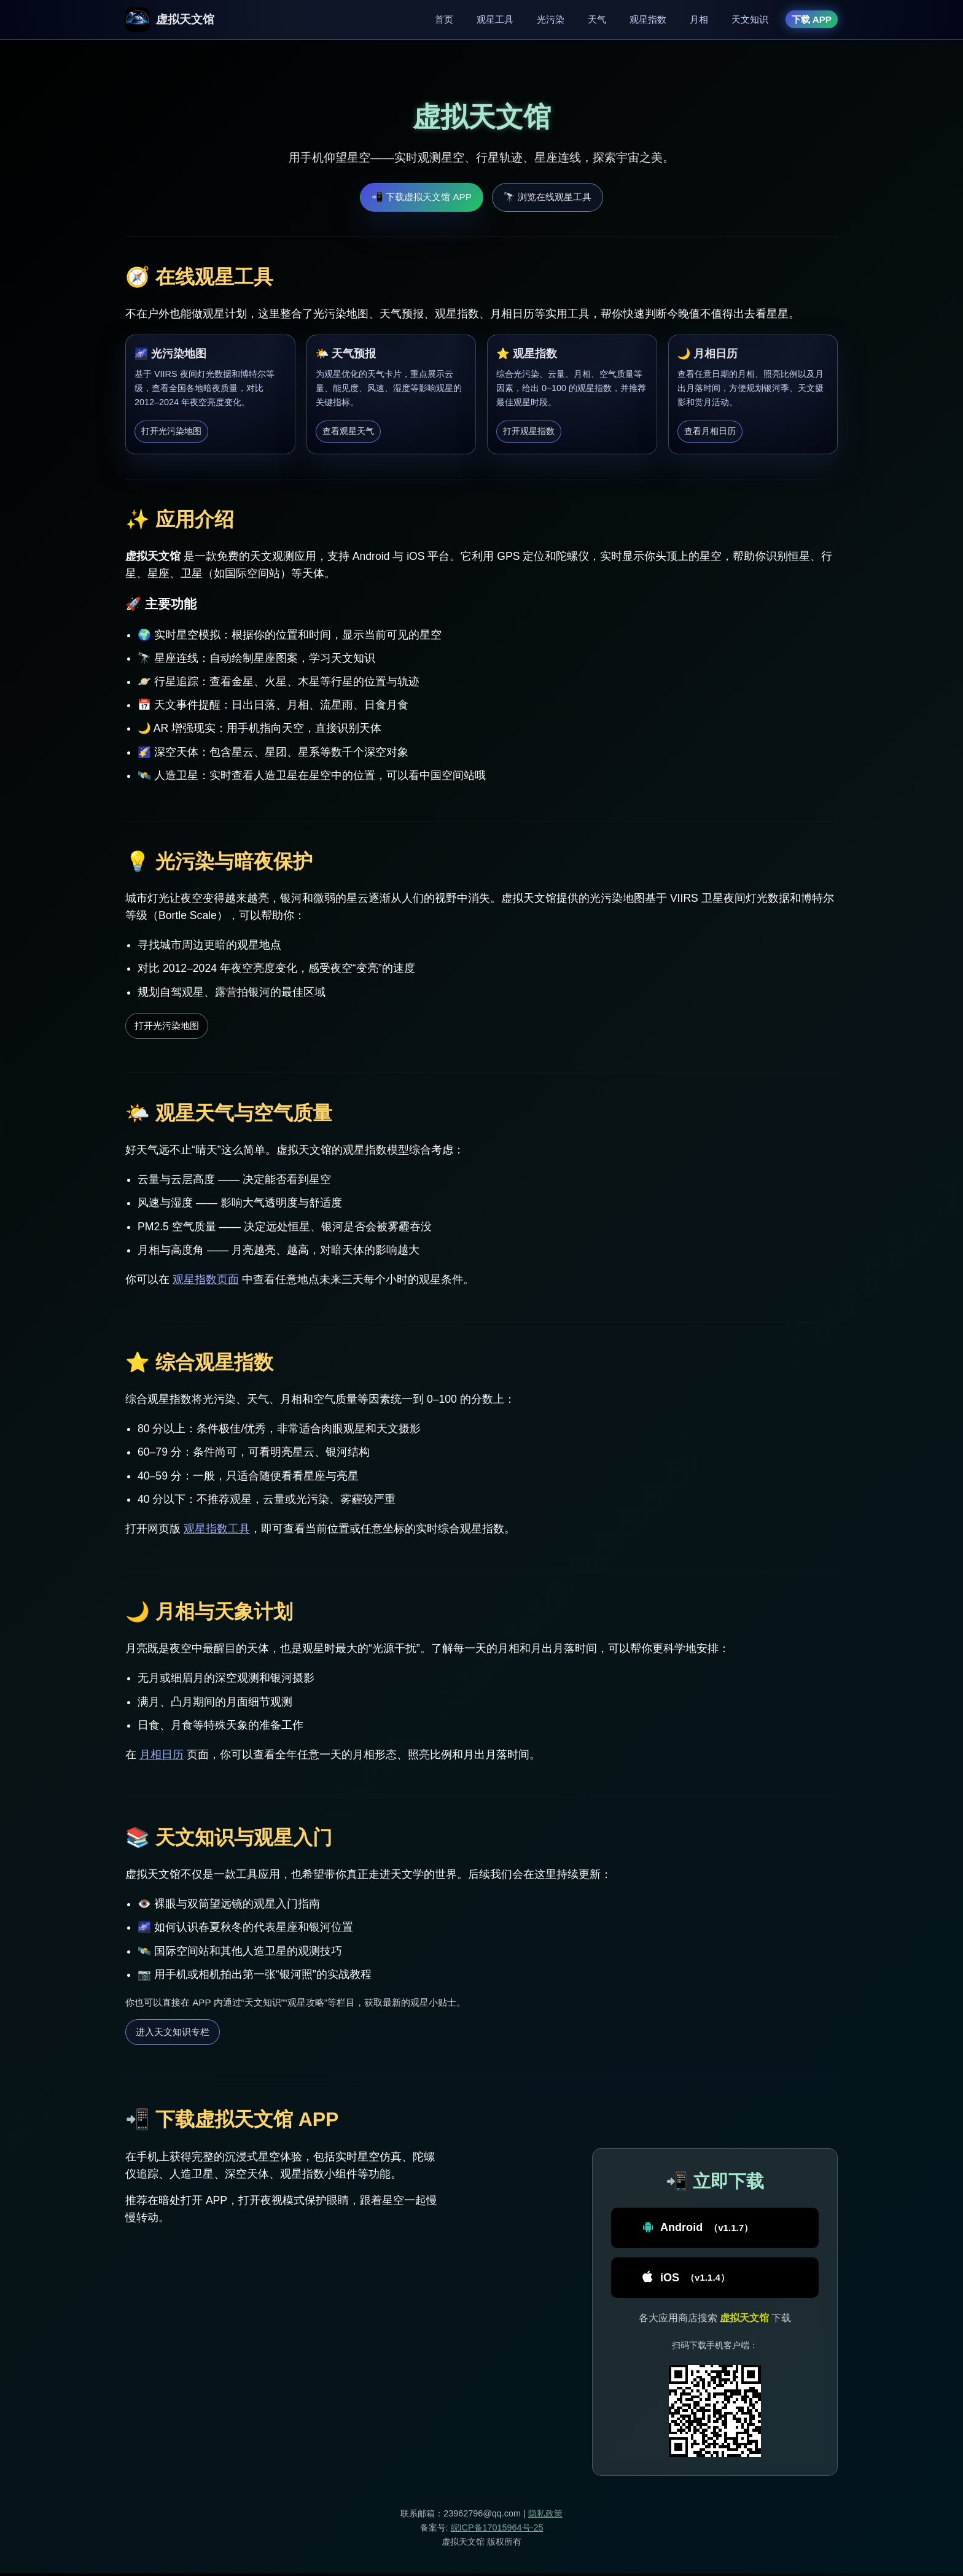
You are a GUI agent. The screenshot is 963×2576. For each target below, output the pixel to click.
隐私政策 (545, 2516)
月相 (699, 19)
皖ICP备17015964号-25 (497, 2530)
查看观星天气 (348, 431)
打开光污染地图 (171, 431)
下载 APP (812, 19)
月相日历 (161, 1754)
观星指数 (648, 19)
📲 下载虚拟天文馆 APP (422, 197)
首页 (444, 19)
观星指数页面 (206, 1279)
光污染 (550, 19)
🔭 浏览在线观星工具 (547, 197)
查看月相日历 (710, 431)
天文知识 (749, 19)
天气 (597, 19)
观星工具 (495, 19)
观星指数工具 (217, 1529)
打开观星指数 (529, 431)
